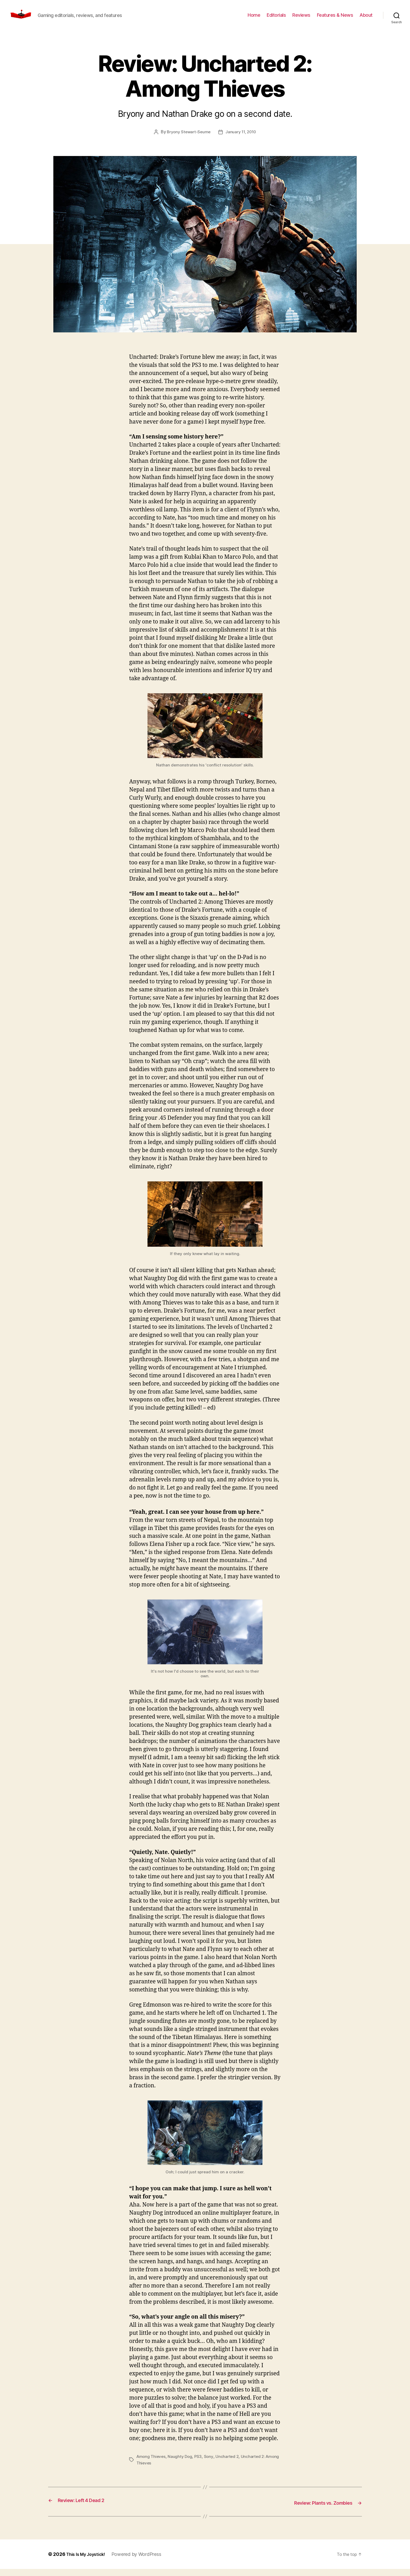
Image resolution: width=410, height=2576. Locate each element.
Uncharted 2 (230, 2464)
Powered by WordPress (142, 2561)
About (366, 19)
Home (254, 19)
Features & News (335, 19)
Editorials (276, 19)
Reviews (301, 19)
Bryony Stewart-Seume (187, 139)
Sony (210, 2464)
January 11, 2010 (241, 139)
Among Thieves (151, 2464)
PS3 (200, 2464)
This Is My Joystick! (88, 2561)
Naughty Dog (181, 2464)
